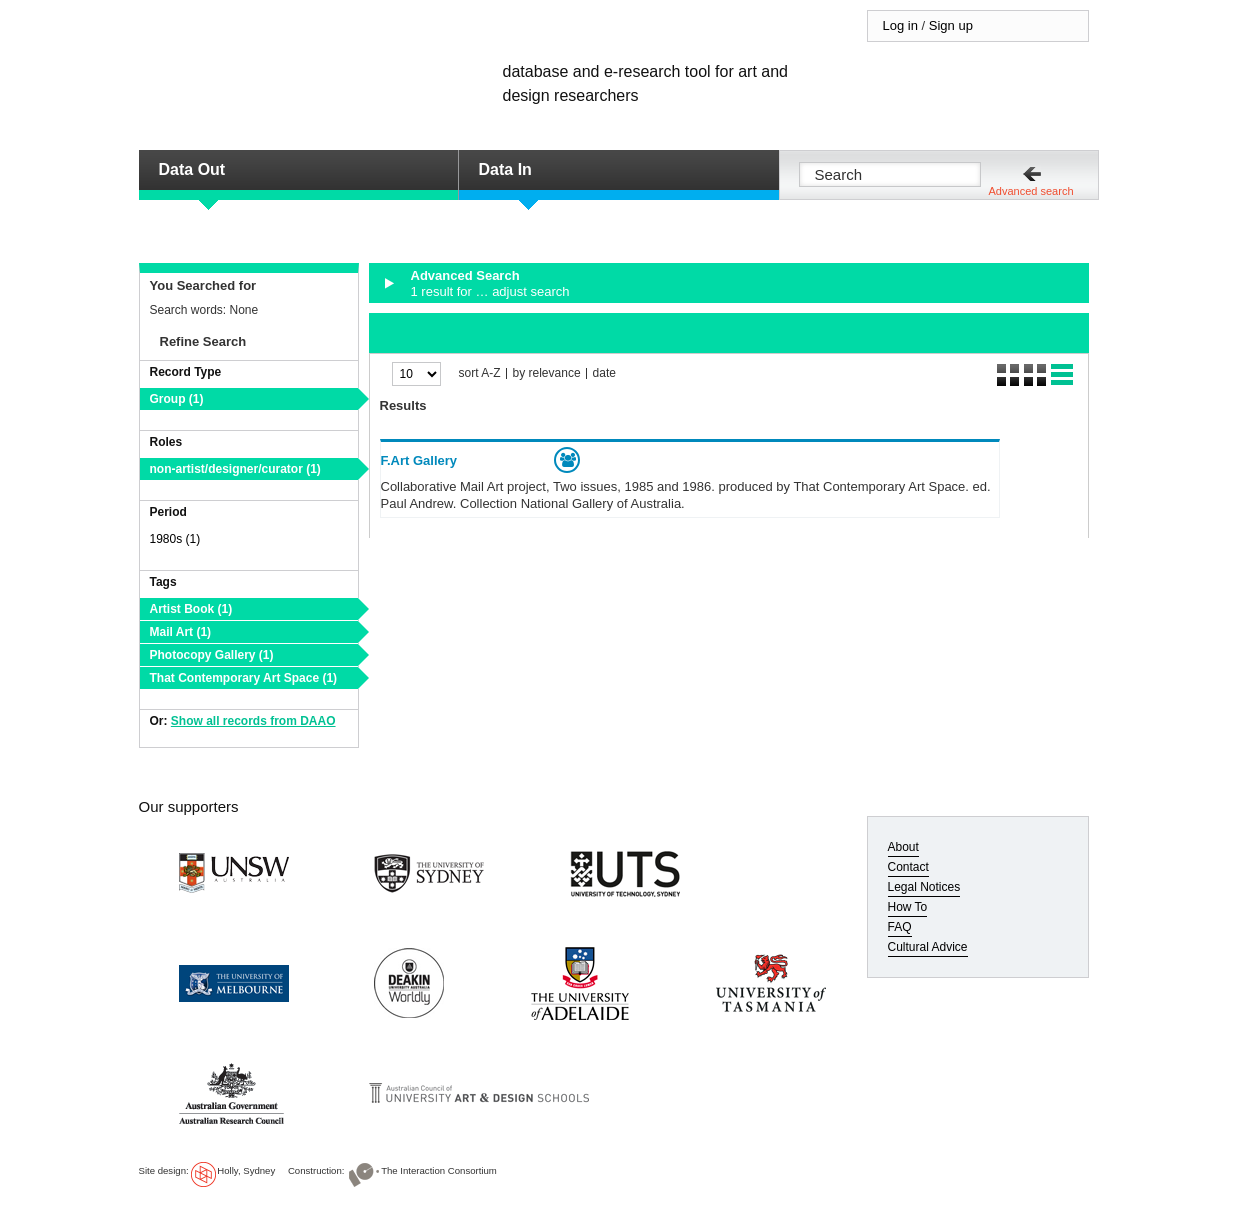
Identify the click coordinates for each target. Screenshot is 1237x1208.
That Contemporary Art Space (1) (244, 678)
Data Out (192, 169)
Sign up (951, 25)
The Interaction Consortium (439, 1170)
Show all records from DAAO (253, 721)
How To (908, 907)
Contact (908, 867)
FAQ (900, 927)
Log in (900, 25)
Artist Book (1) (191, 609)
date (604, 373)
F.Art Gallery (419, 460)
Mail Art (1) (181, 632)
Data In (505, 169)
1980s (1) (175, 539)
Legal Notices (924, 887)
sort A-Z (480, 373)
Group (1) (177, 399)
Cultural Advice (928, 947)
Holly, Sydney (246, 1170)
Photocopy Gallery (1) (212, 655)
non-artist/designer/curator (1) (235, 469)
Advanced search (1031, 191)
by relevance (547, 373)
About (903, 847)
